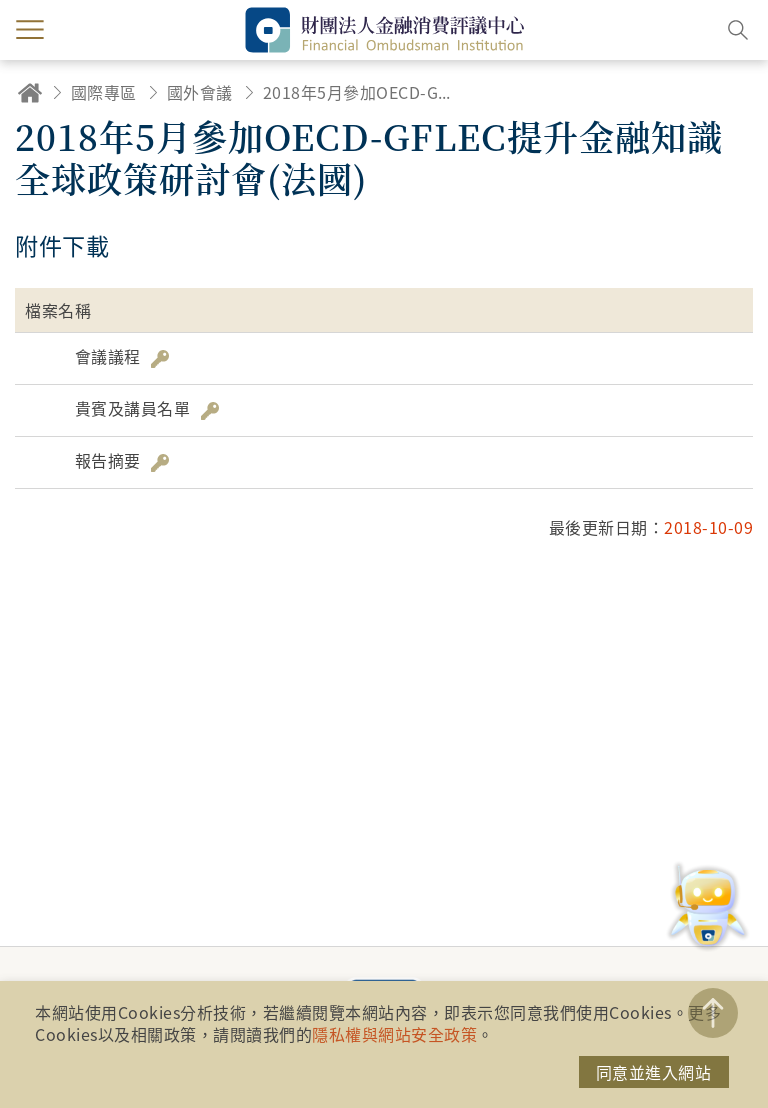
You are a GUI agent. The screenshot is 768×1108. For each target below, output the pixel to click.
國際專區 (104, 92)
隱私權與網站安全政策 (394, 1034)
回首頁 (30, 92)
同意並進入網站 (654, 1072)
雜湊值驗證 (160, 359)
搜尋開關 (738, 30)
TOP (713, 1013)
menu (30, 30)
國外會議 (200, 92)
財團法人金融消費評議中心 (384, 30)
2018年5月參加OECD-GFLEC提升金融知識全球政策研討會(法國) (358, 92)
